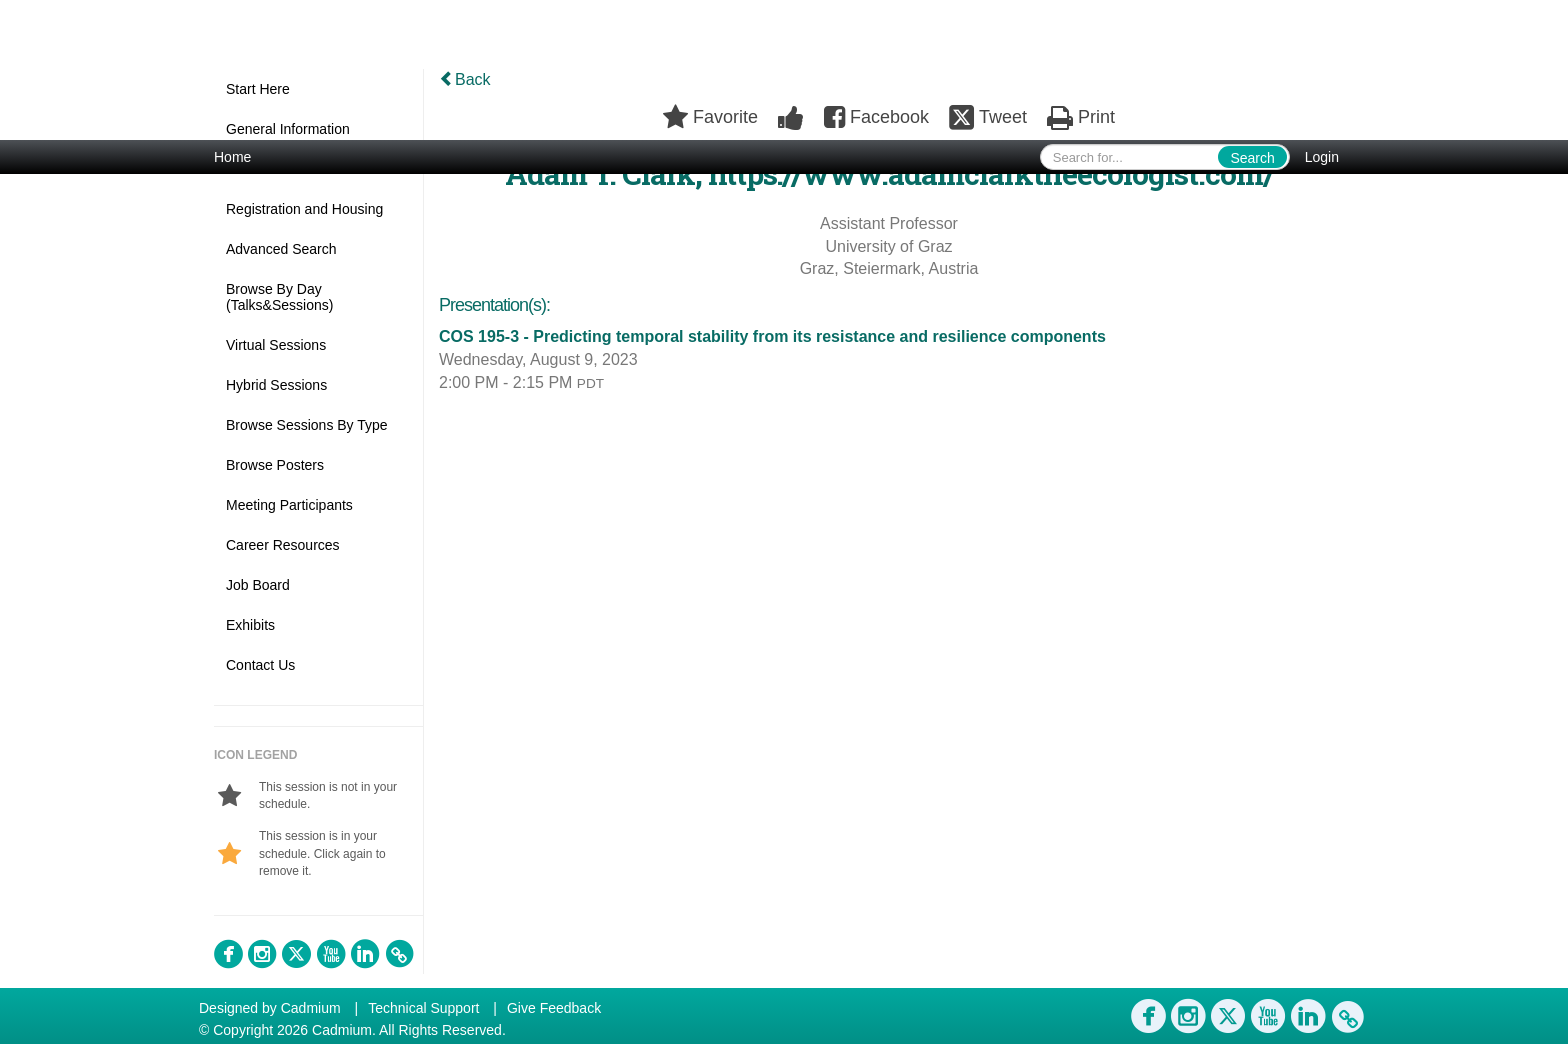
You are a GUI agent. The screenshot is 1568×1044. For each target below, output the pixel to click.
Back (465, 79)
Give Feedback (554, 1008)
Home (232, 157)
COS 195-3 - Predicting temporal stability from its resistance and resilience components (772, 336)
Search (1252, 158)
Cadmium (311, 1008)
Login (1322, 157)
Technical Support (423, 1008)
